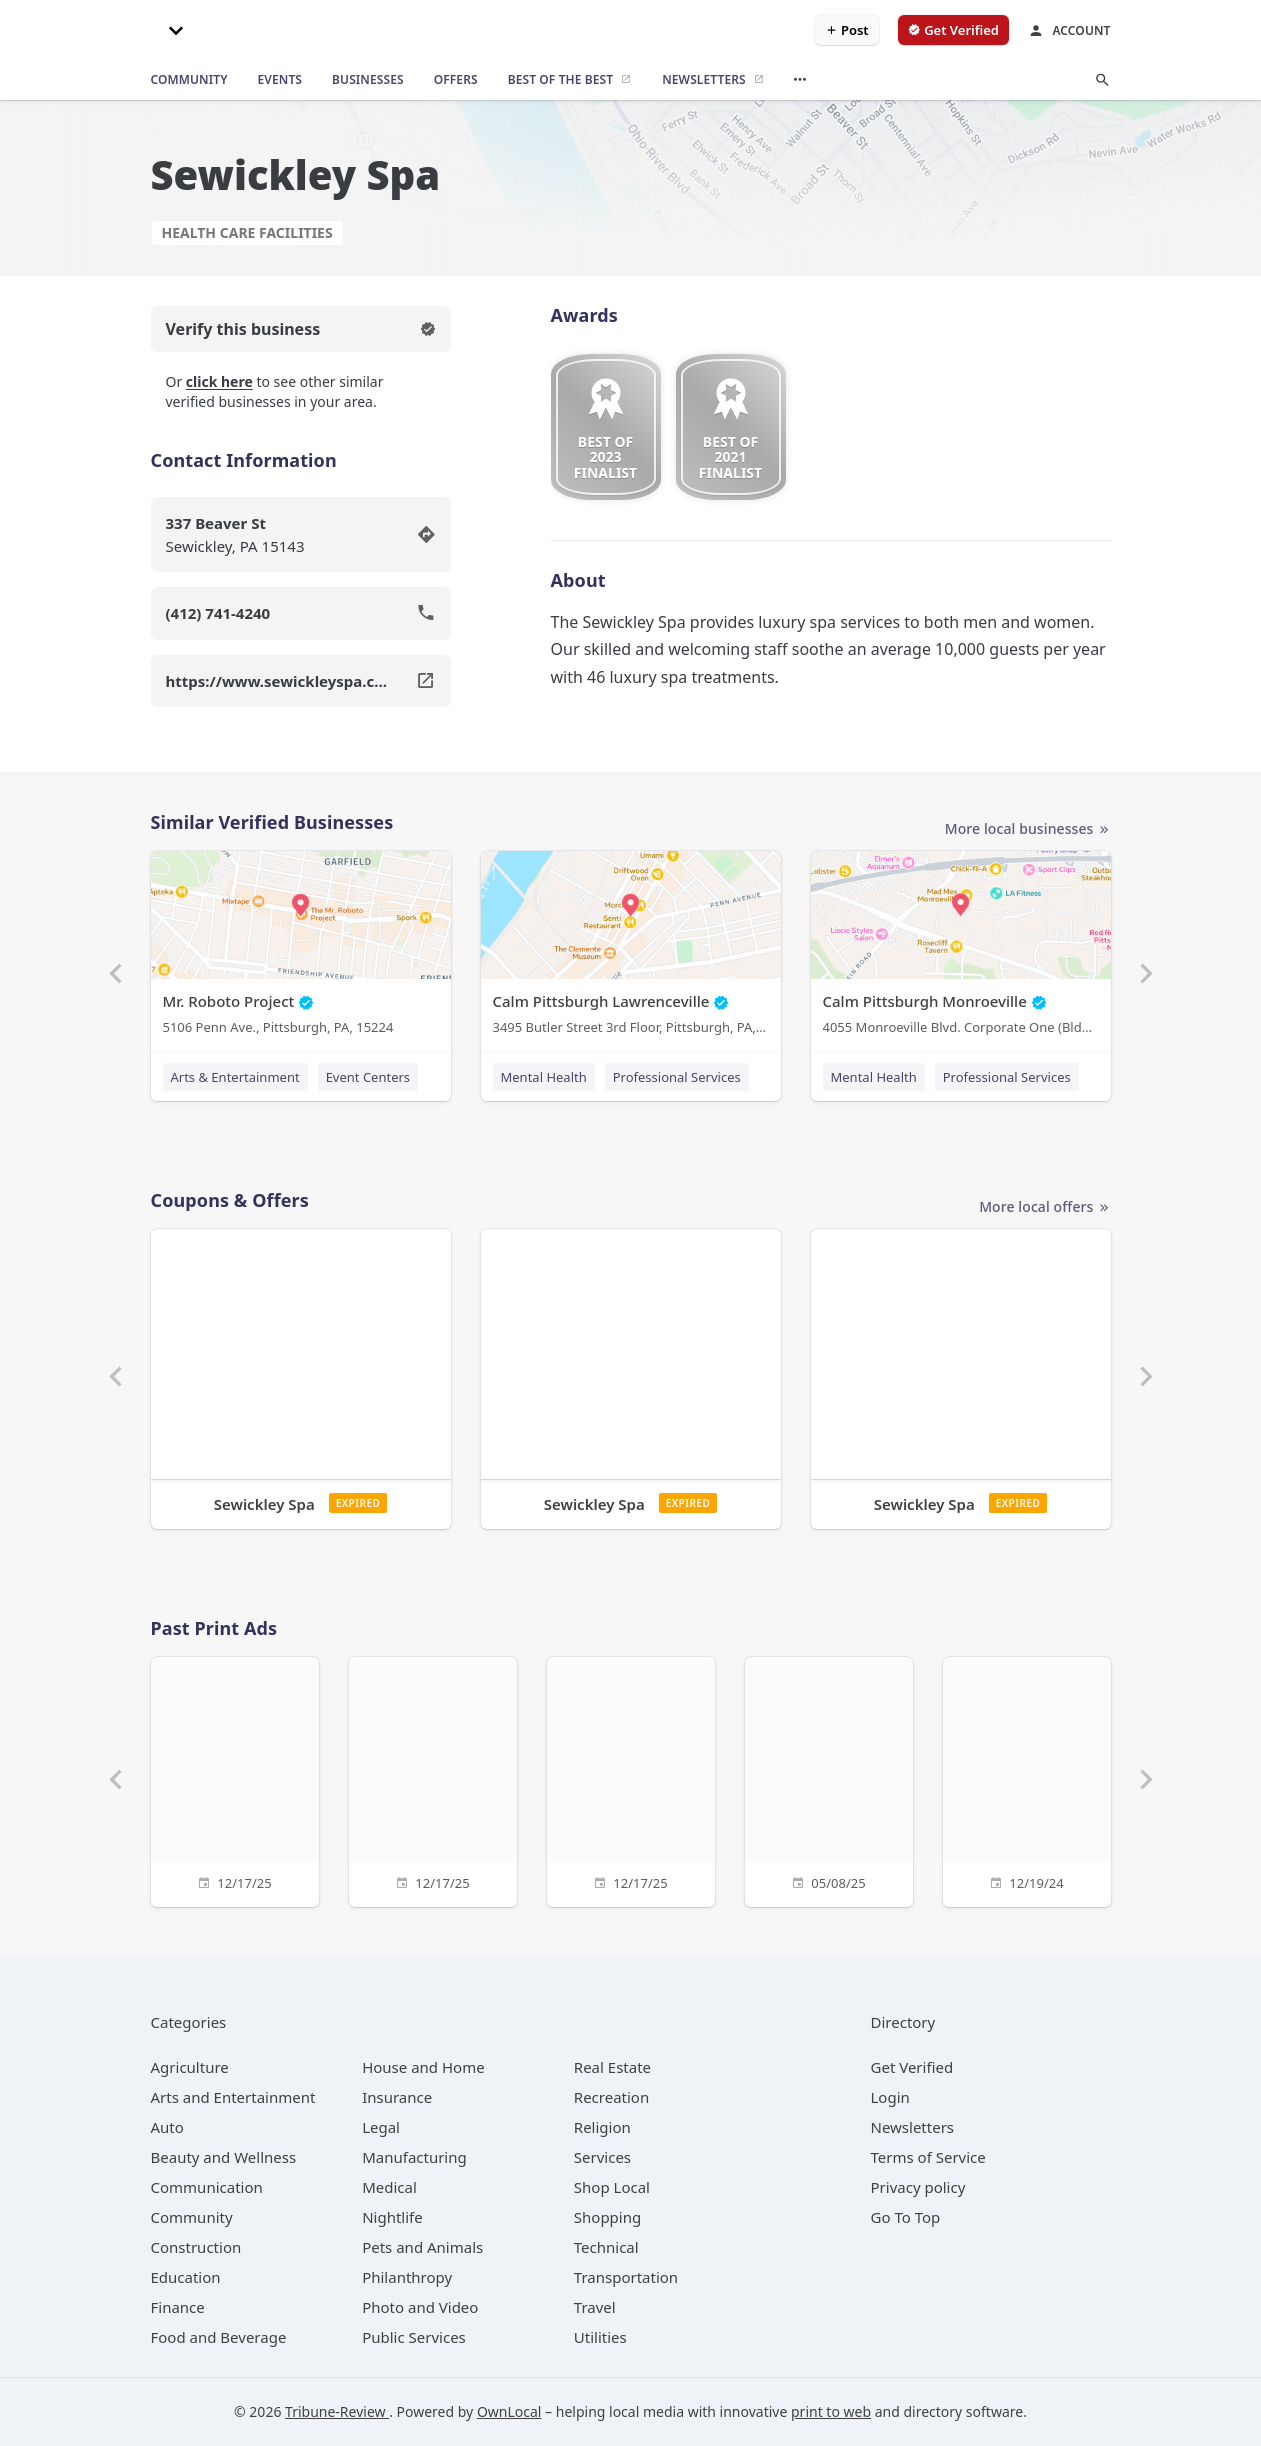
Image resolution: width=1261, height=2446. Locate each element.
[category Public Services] (414, 2337)
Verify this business (301, 329)
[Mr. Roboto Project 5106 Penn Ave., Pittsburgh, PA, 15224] (301, 947)
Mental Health (544, 1077)
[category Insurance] (397, 2097)
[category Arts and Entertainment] (233, 2097)
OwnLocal (509, 2411)
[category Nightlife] (392, 2217)
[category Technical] (606, 2247)
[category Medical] (389, 2187)
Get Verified (912, 2067)
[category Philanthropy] (407, 2277)
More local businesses (1028, 829)
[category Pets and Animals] (422, 2247)
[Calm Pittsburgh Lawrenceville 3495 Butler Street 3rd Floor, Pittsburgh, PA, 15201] (631, 947)
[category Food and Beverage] (219, 2337)
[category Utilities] (600, 2337)
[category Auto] (167, 2127)
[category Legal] (381, 2127)
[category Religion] (602, 2127)
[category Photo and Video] (420, 2307)
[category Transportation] (626, 2277)
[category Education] (186, 2277)
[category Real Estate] (612, 2067)
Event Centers (368, 1077)
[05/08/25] (829, 1779)
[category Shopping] (607, 2217)
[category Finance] (178, 2307)
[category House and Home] (423, 2067)
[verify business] (953, 30)
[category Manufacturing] (414, 2157)
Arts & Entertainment (235, 1077)
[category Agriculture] (190, 2067)
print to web (831, 2411)
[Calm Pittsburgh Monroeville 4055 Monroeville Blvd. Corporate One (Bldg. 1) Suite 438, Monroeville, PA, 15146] (961, 947)
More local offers (1044, 1207)
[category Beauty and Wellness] (224, 2157)
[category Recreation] (611, 2097)
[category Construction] (196, 2247)
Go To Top (906, 2217)
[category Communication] (207, 2187)
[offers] (456, 80)
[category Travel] (595, 2307)
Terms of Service (928, 2157)
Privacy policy (918, 2187)
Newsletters (913, 2127)
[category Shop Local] (612, 2187)
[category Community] (192, 2217)
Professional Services (677, 1077)
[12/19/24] (1027, 1779)
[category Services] (602, 2157)
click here (219, 381)
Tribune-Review (337, 2411)
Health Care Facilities (247, 232)
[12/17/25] (235, 1779)
